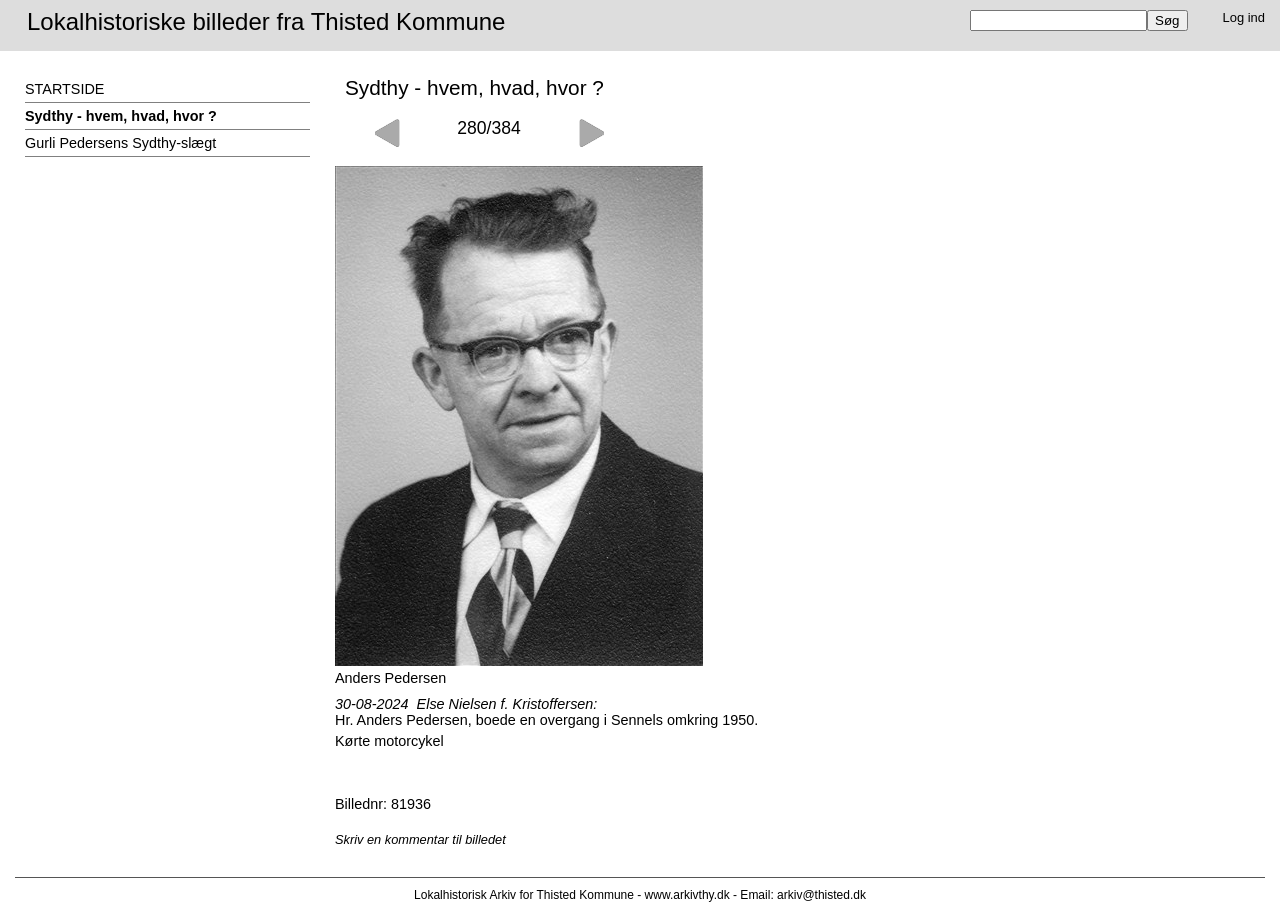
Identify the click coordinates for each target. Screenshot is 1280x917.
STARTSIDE (64, 89)
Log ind (1244, 17)
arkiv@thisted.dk (821, 895)
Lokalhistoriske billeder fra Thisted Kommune (266, 21)
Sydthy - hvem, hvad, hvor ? (121, 116)
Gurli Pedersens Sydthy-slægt (120, 143)
